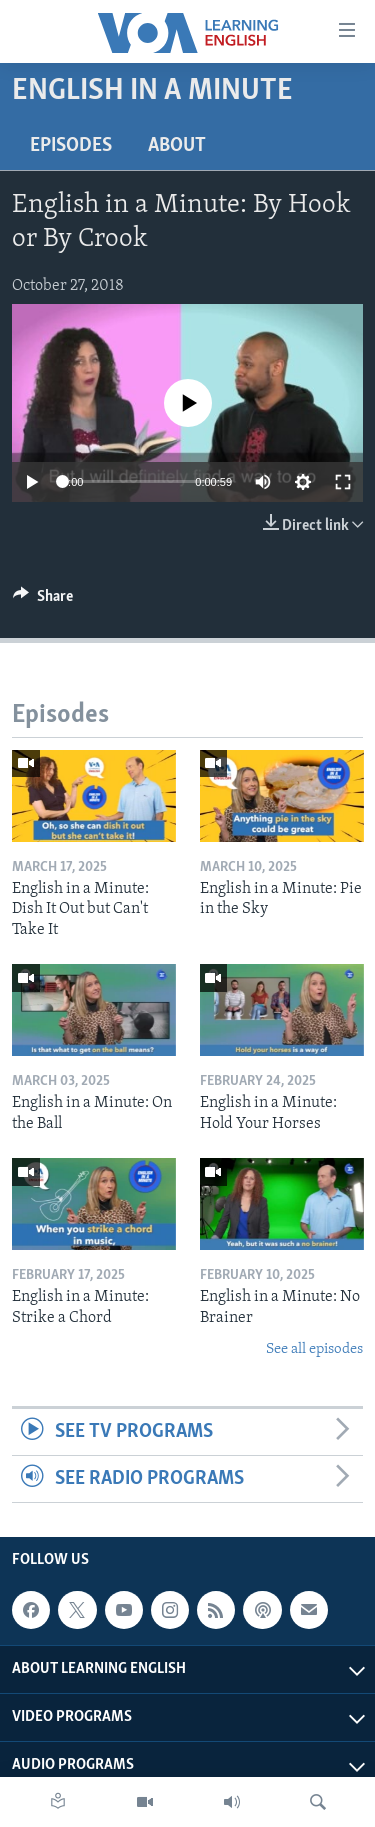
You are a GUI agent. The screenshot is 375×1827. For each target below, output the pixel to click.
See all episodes (314, 1349)
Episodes (71, 146)
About (177, 146)
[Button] (43, 601)
